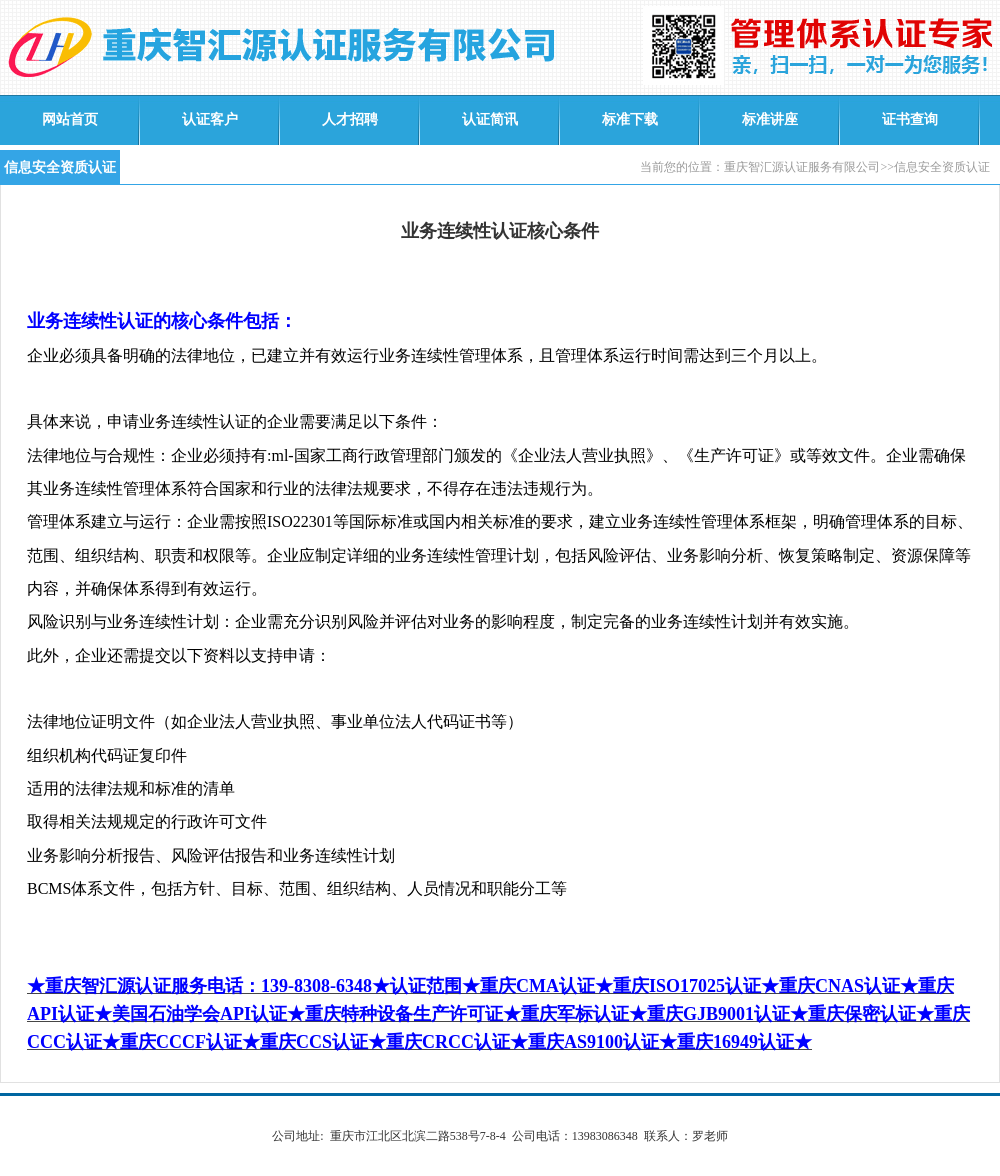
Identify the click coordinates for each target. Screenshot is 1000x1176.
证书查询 (910, 119)
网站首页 (70, 119)
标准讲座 (770, 119)
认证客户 (210, 119)
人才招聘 (350, 119)
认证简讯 (490, 119)
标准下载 (630, 119)
